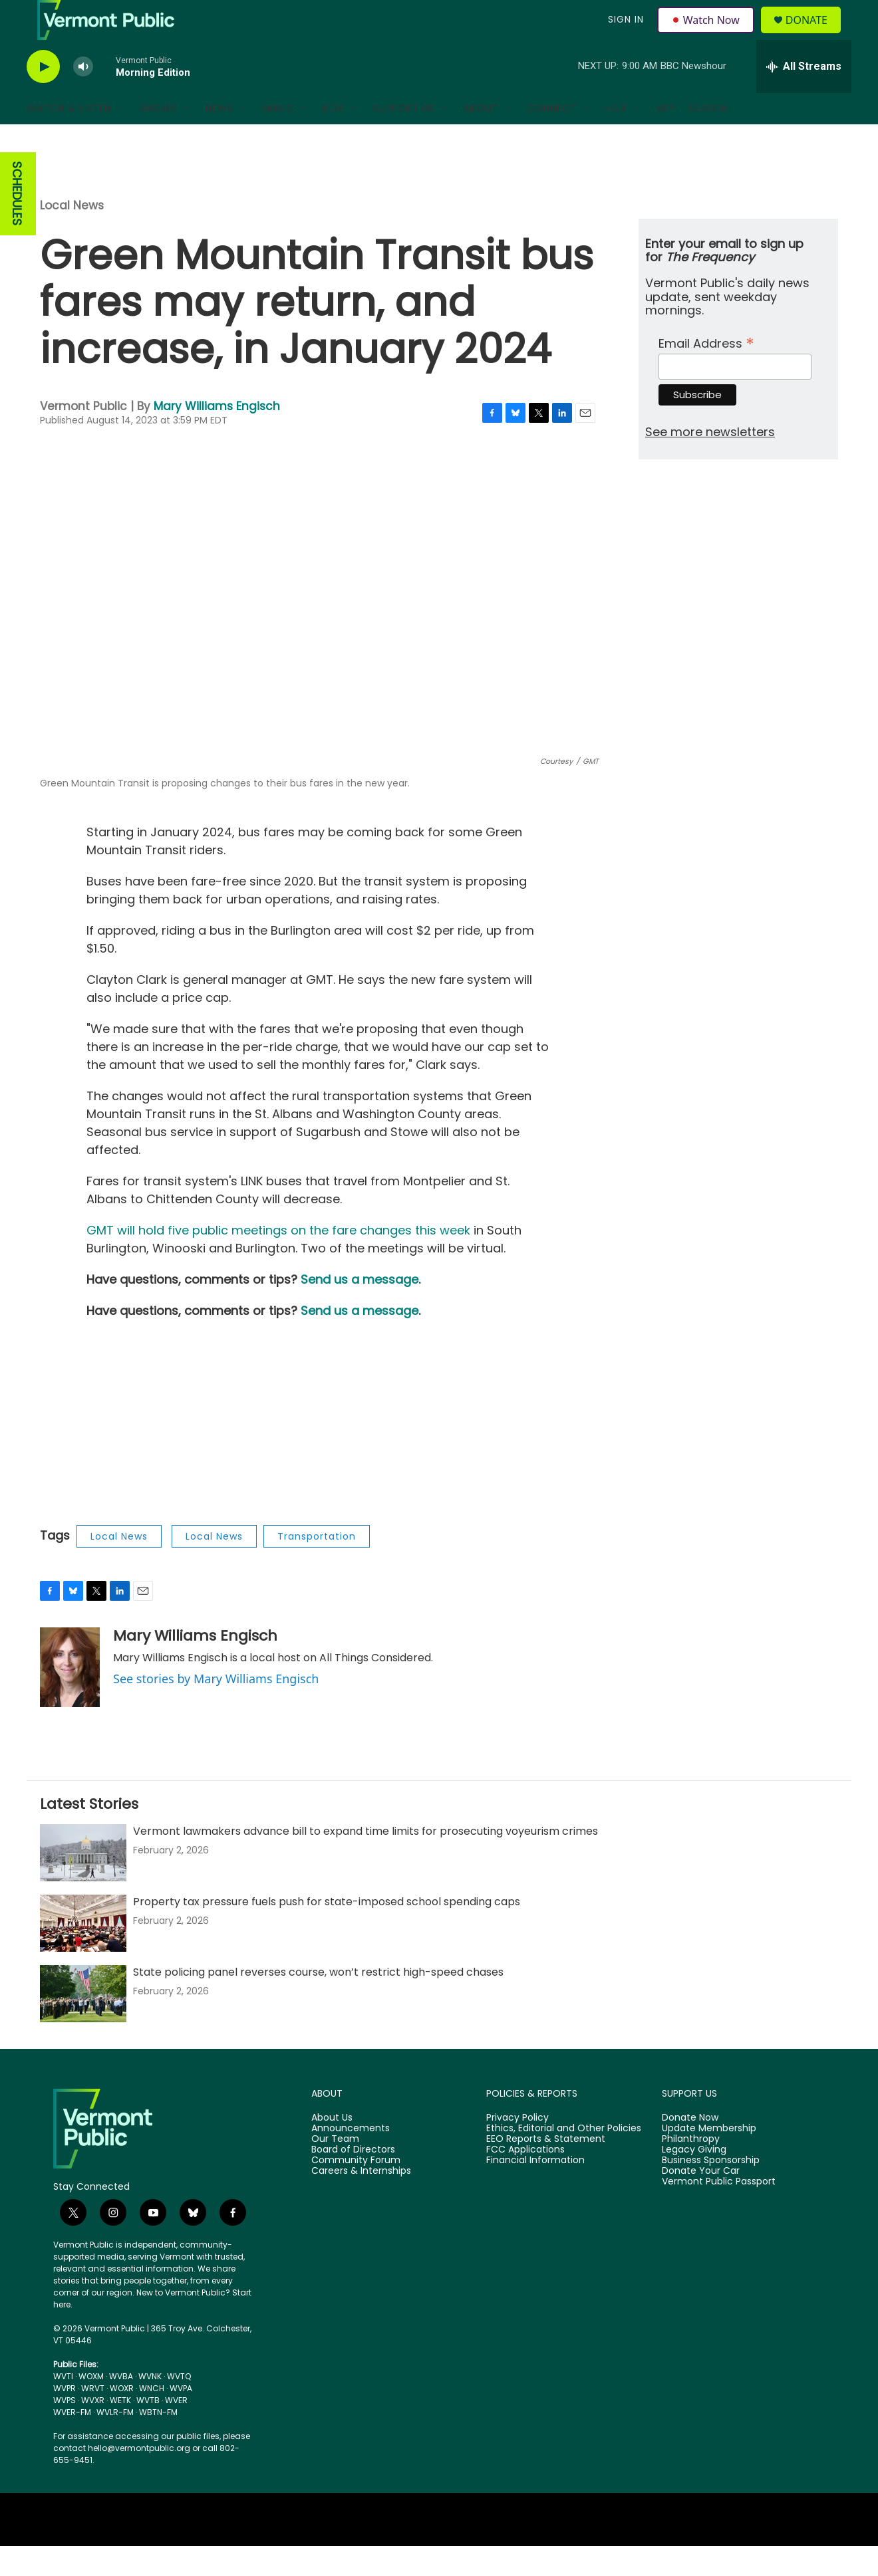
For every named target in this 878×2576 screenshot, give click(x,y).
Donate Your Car (701, 2201)
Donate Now (690, 2148)
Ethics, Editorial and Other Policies (563, 2158)
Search (707, 138)
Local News (72, 235)
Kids (334, 138)
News (219, 138)
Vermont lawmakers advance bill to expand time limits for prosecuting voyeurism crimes (365, 1861)
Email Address (706, 372)
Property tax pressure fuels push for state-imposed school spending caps (326, 1931)
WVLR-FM (115, 2442)
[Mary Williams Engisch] (70, 1697)
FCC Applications (525, 2179)
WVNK (150, 2406)
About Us (332, 2148)
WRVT (92, 2418)
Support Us (404, 138)
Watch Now (707, 35)
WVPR (64, 2418)
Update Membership (709, 2158)
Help (616, 138)
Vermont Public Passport (719, 2211)
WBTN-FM (158, 2442)
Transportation (316, 1566)
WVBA (121, 2406)
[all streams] (803, 96)
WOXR (122, 2418)
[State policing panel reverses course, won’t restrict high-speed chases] (83, 2023)
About (481, 138)
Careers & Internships (361, 2201)
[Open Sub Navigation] (121, 138)
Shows (158, 138)
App (666, 138)
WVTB (148, 2430)
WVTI (63, 2406)
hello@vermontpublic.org (139, 2478)
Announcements (350, 2158)
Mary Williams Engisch (217, 436)
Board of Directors (353, 2179)
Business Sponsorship (711, 2190)
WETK (120, 2430)
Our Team (335, 2169)
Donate (814, 35)
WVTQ (179, 2406)
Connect (552, 138)
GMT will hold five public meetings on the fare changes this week (278, 1260)
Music (278, 138)
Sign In (624, 34)
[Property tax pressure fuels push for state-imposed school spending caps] (83, 1953)
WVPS (64, 2430)
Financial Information (535, 2190)
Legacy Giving (694, 2179)
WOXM (91, 2406)
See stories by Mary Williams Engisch (216, 1708)
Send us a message (359, 1309)
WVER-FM (72, 2442)
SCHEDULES (17, 223)
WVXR (92, 2430)
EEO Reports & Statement (545, 2169)
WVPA (181, 2418)
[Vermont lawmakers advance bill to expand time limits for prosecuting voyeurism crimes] (83, 1882)
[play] (43, 96)
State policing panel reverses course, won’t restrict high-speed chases (318, 2002)
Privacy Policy (517, 2148)
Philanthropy (691, 2169)
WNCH (151, 2418)
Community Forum (355, 2190)
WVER (176, 2430)
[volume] (83, 97)
